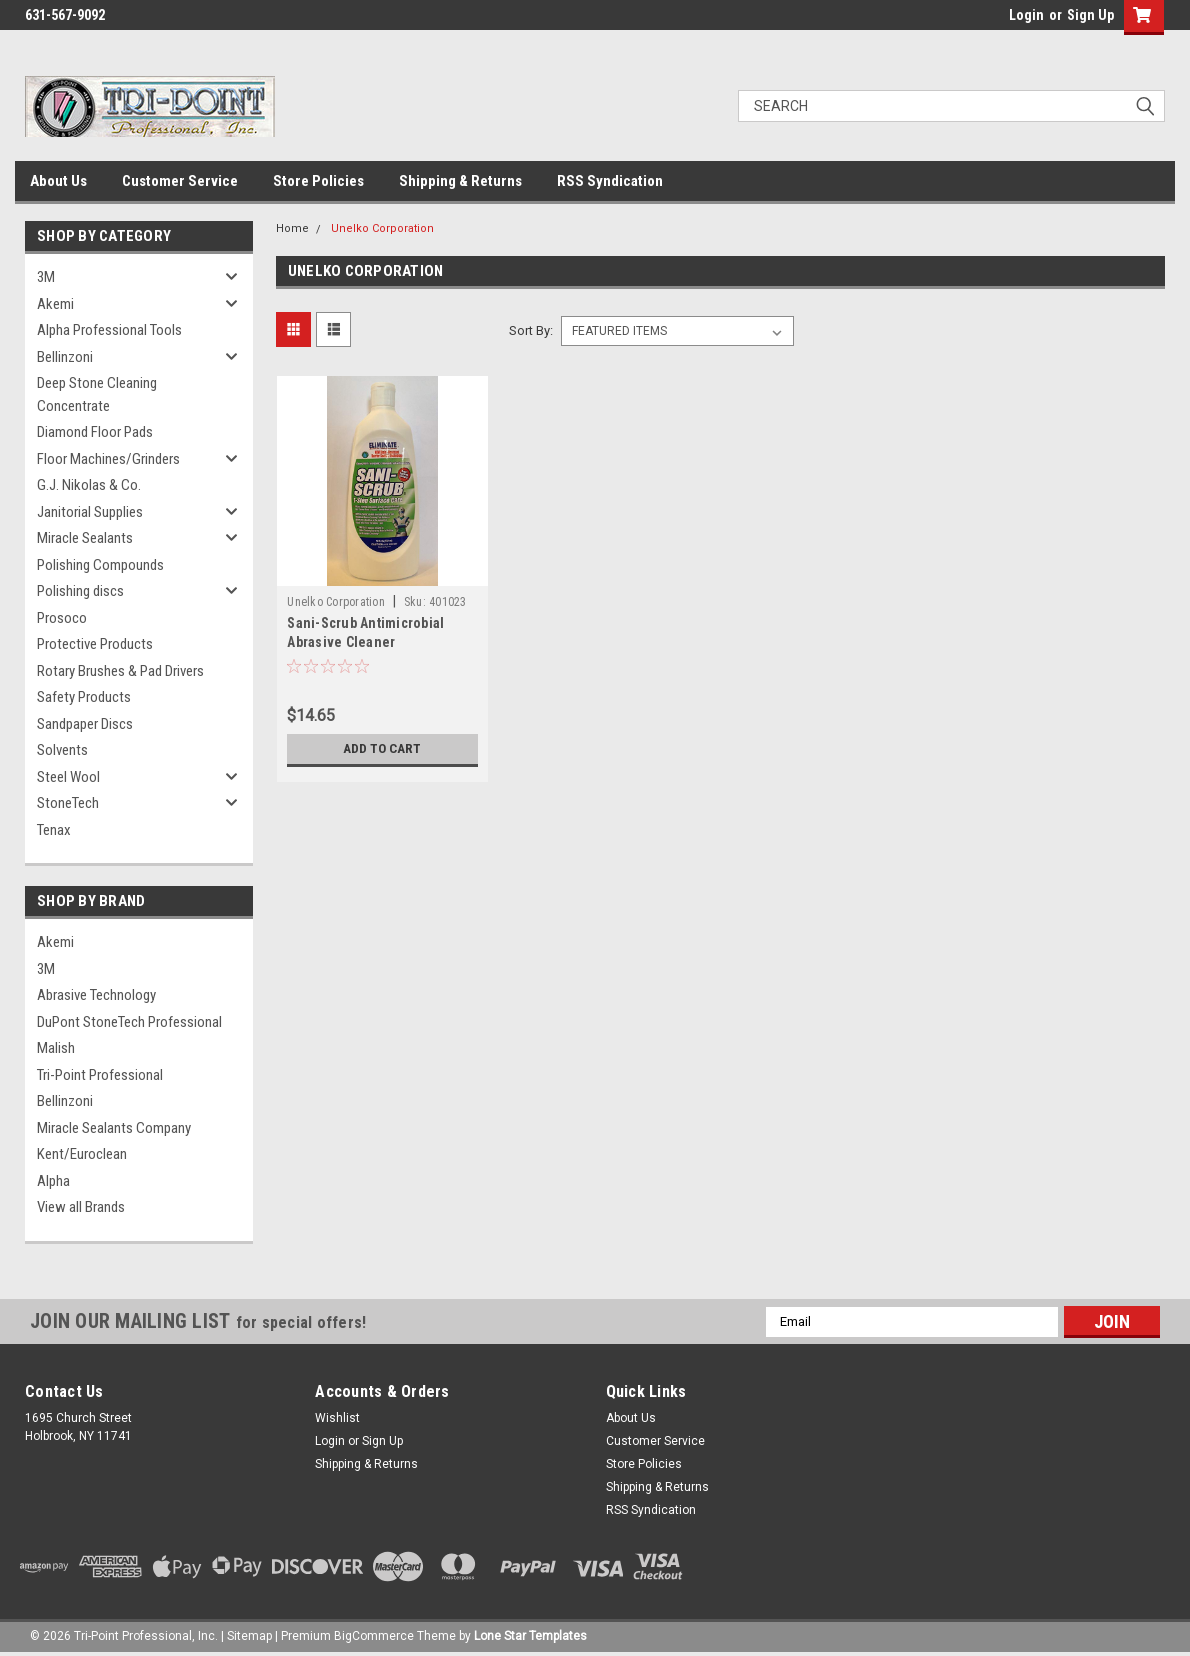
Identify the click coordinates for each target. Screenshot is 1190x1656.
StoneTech (68, 803)
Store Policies (318, 181)
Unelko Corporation (382, 228)
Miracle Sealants (85, 538)
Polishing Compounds (100, 565)
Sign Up (1090, 15)
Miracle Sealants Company (114, 1128)
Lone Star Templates (530, 1636)
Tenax (54, 830)
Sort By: (531, 330)
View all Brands (81, 1207)
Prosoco (62, 618)
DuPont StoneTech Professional (129, 1022)
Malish (56, 1048)
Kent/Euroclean (82, 1154)
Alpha (53, 1181)
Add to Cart (382, 749)
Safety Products (84, 697)
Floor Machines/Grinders (108, 459)
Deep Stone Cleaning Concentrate (97, 394)
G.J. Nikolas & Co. (89, 485)
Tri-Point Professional (100, 1075)
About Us (58, 181)
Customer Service (180, 181)
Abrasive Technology (96, 995)
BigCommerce (374, 1636)
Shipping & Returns (460, 181)
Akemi (55, 304)
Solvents (62, 750)
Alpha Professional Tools (109, 330)
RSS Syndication (610, 181)
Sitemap (249, 1636)
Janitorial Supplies (90, 512)
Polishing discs (80, 591)
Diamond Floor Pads (95, 432)
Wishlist (337, 1418)
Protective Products (95, 644)
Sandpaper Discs (85, 724)
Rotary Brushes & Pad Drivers (120, 671)
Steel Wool (68, 777)
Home (292, 228)
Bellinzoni (65, 357)
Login (1026, 15)
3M (46, 277)
